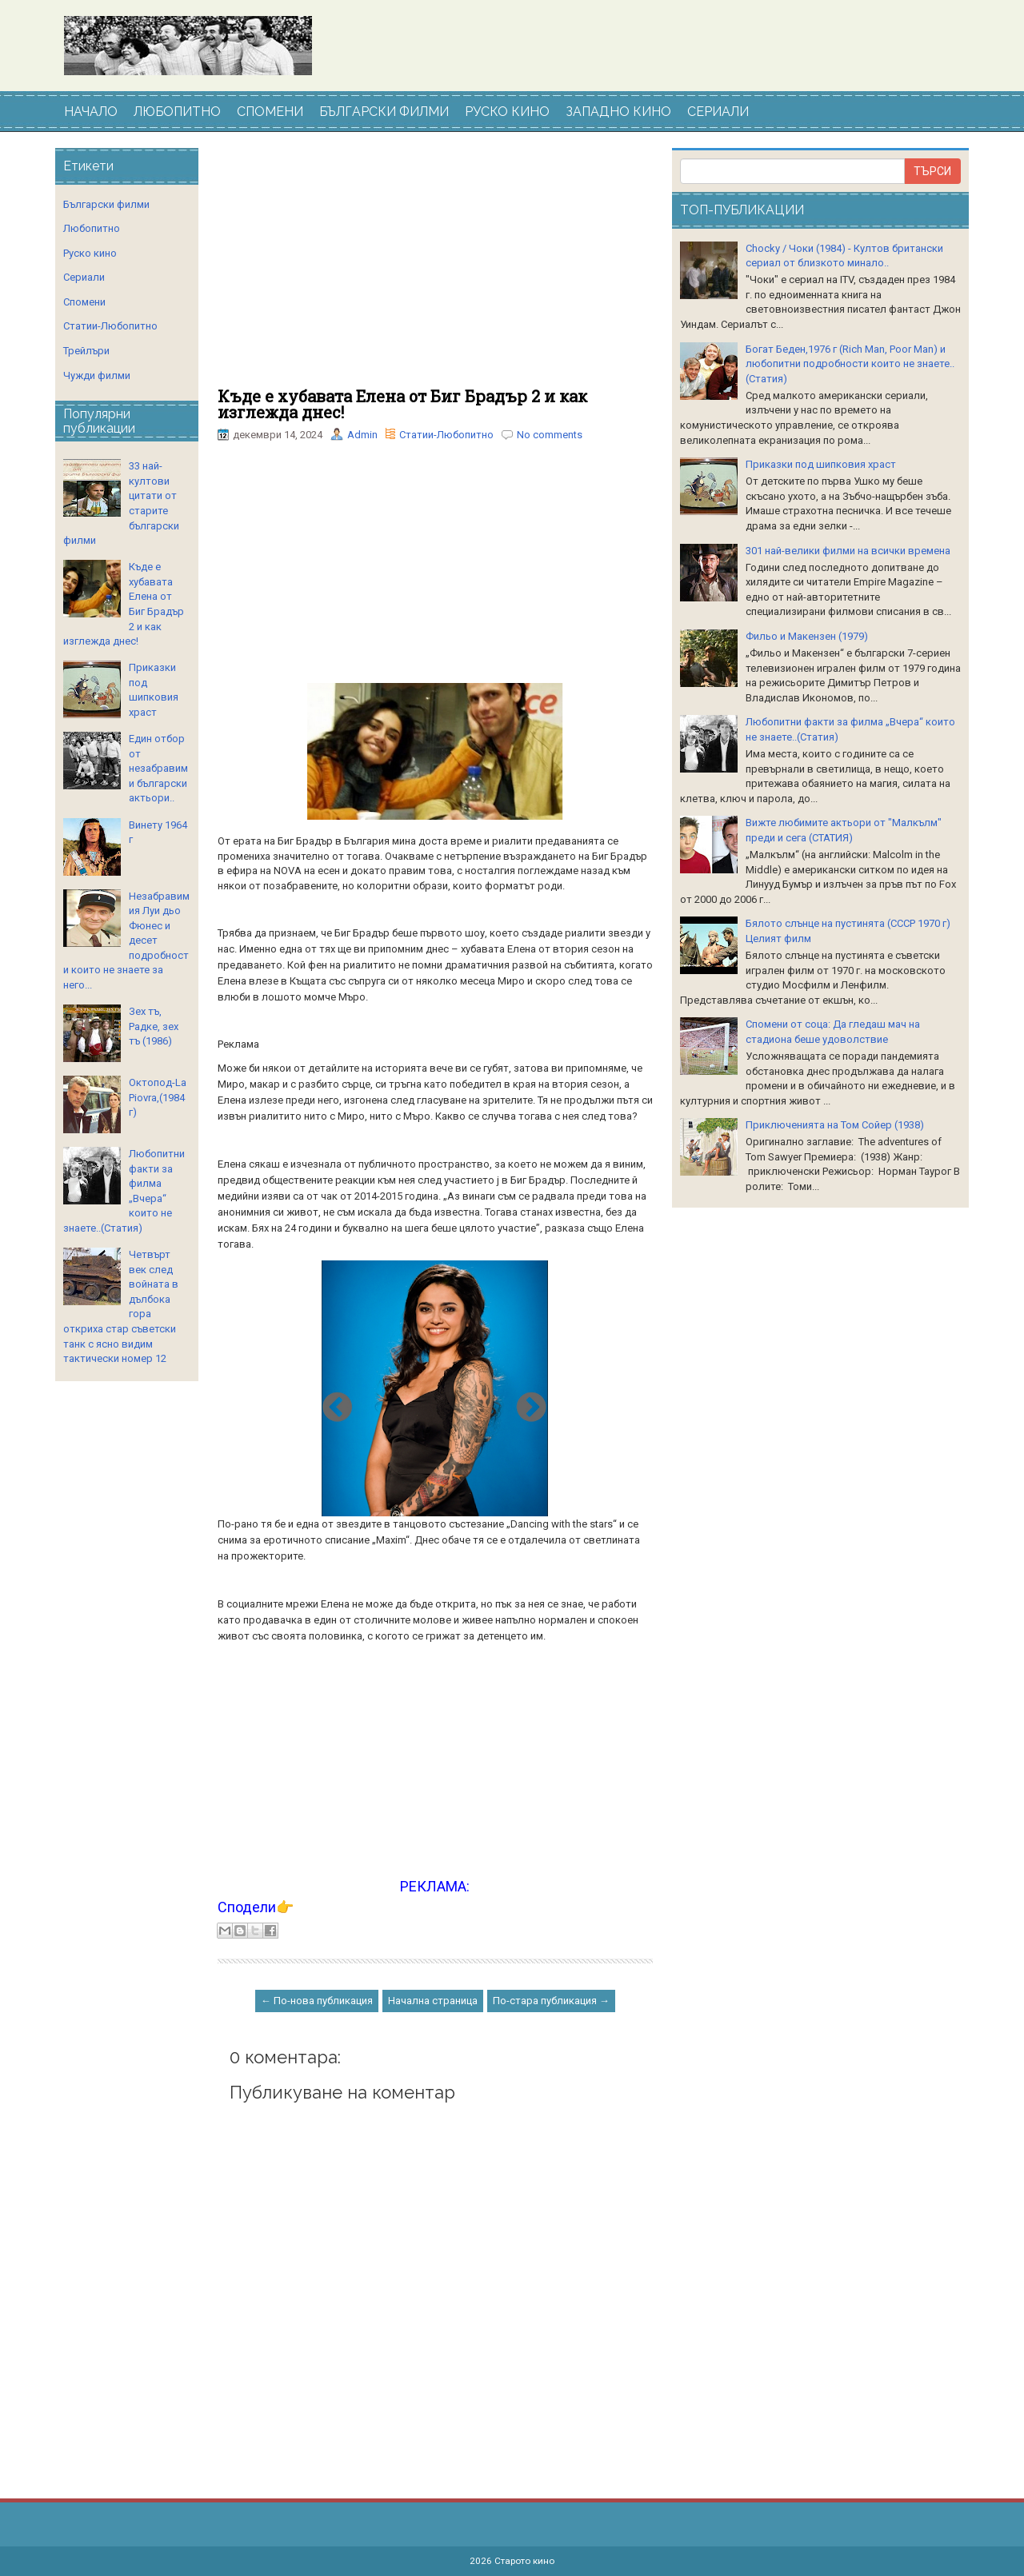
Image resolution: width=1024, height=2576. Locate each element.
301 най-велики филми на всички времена (848, 551)
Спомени (84, 302)
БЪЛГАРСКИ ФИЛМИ (384, 111)
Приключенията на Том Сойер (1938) (835, 1125)
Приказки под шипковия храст (821, 464)
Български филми (106, 204)
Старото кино (524, 2560)
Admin (362, 435)
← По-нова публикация (317, 2001)
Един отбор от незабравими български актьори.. (158, 768)
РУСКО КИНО (507, 111)
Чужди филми (96, 375)
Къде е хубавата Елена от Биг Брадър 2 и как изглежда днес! (402, 403)
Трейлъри (86, 351)
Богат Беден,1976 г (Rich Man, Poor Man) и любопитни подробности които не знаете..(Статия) (850, 364)
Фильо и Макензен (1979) (807, 636)
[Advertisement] (435, 268)
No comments (549, 435)
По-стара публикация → (551, 2001)
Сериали (84, 277)
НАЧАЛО (91, 111)
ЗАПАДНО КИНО (618, 111)
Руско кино (90, 253)
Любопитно (91, 228)
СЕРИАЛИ (718, 111)
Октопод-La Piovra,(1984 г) (157, 1097)
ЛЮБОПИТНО (177, 111)
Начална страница (433, 2001)
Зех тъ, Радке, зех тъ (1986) (153, 1026)
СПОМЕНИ (270, 111)
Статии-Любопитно (446, 435)
